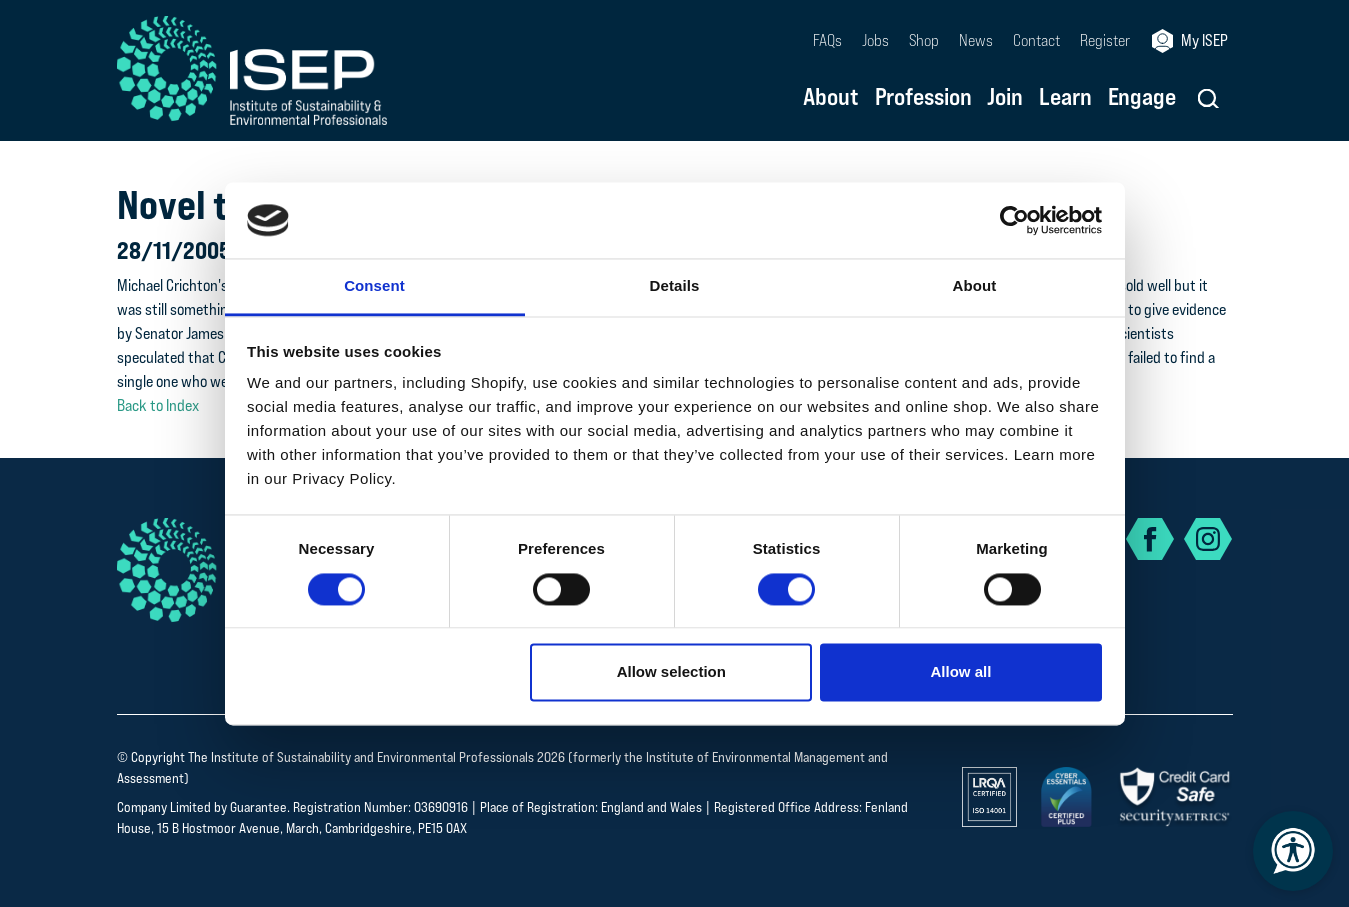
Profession (923, 98)
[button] (1208, 98)
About (830, 98)
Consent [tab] (374, 286)
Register (1105, 40)
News (976, 40)
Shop (924, 40)
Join (1005, 98)
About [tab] (975, 286)
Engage (1142, 98)
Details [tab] (675, 286)
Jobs (875, 40)
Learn (1065, 98)
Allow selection (671, 672)
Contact (1036, 40)
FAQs (827, 40)
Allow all (961, 672)
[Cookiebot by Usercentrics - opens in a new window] (1014, 220)
